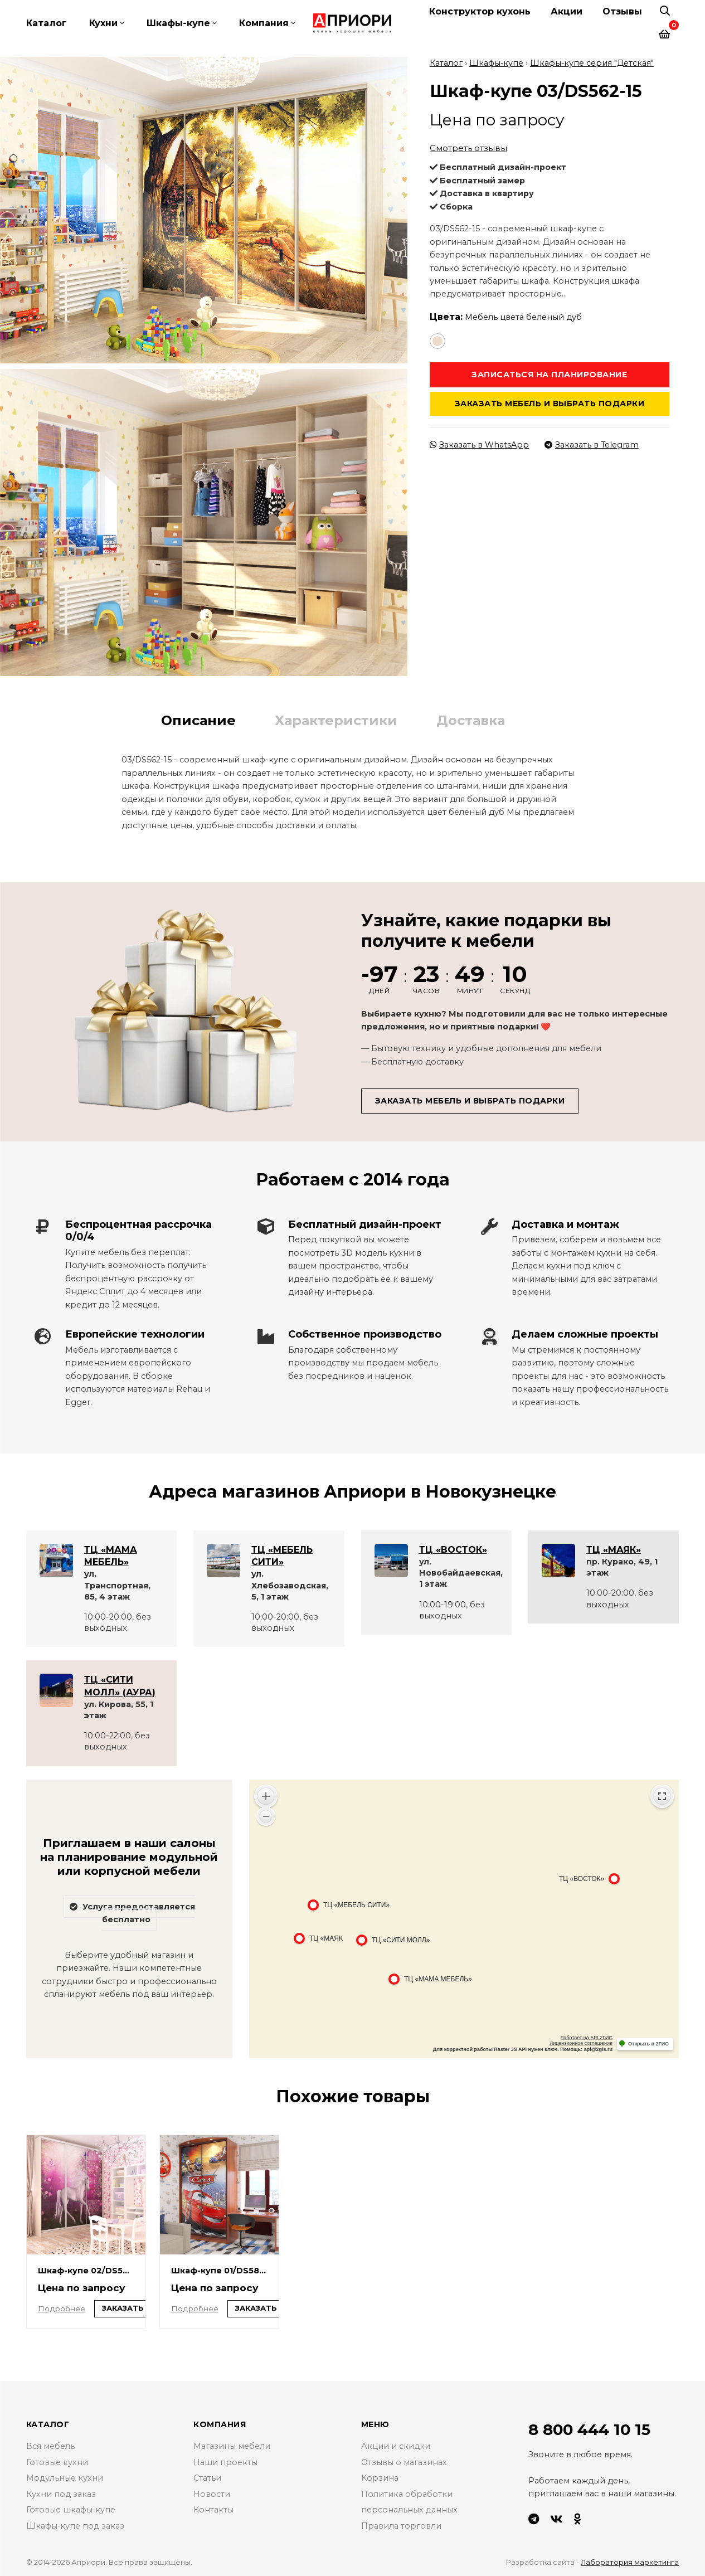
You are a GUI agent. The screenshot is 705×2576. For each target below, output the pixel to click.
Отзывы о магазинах (404, 2462)
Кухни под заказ (61, 2494)
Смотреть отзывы (468, 147)
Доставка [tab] (470, 719)
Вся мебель (50, 2446)
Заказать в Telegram (592, 444)
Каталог (46, 23)
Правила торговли (401, 2526)
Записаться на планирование (549, 373)
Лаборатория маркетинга (629, 2560)
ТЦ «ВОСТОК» (453, 1548)
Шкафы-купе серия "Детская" (593, 61)
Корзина (379, 2478)
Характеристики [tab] (336, 719)
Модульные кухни (64, 2478)
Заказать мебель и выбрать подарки (550, 402)
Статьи (207, 2478)
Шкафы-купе (178, 23)
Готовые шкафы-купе (71, 2510)
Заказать (123, 2307)
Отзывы (622, 11)
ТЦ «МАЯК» (613, 1548)
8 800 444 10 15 (590, 2428)
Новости (211, 2494)
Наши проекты (225, 2462)
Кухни (103, 23)
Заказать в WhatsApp (479, 444)
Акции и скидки (395, 2446)
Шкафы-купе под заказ (75, 2526)
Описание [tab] (198, 719)
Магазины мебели (231, 2446)
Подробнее (62, 2307)
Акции (566, 11)
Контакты (213, 2510)
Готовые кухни (57, 2462)
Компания (264, 23)
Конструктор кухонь (480, 11)
